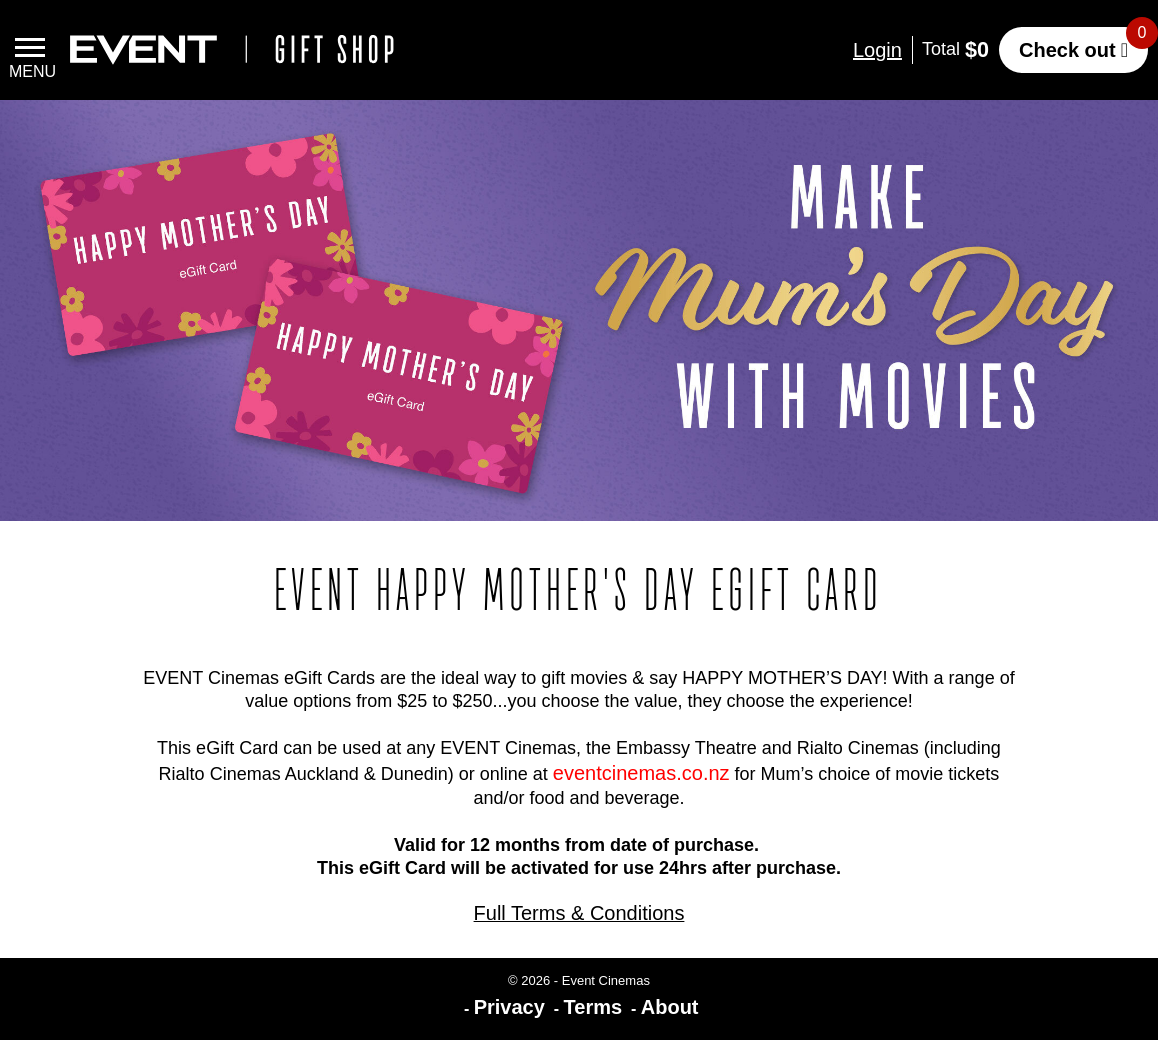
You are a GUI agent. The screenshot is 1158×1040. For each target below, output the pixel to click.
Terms (593, 1007)
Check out (1067, 50)
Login (877, 50)
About (670, 1007)
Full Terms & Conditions (579, 913)
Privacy (509, 1007)
